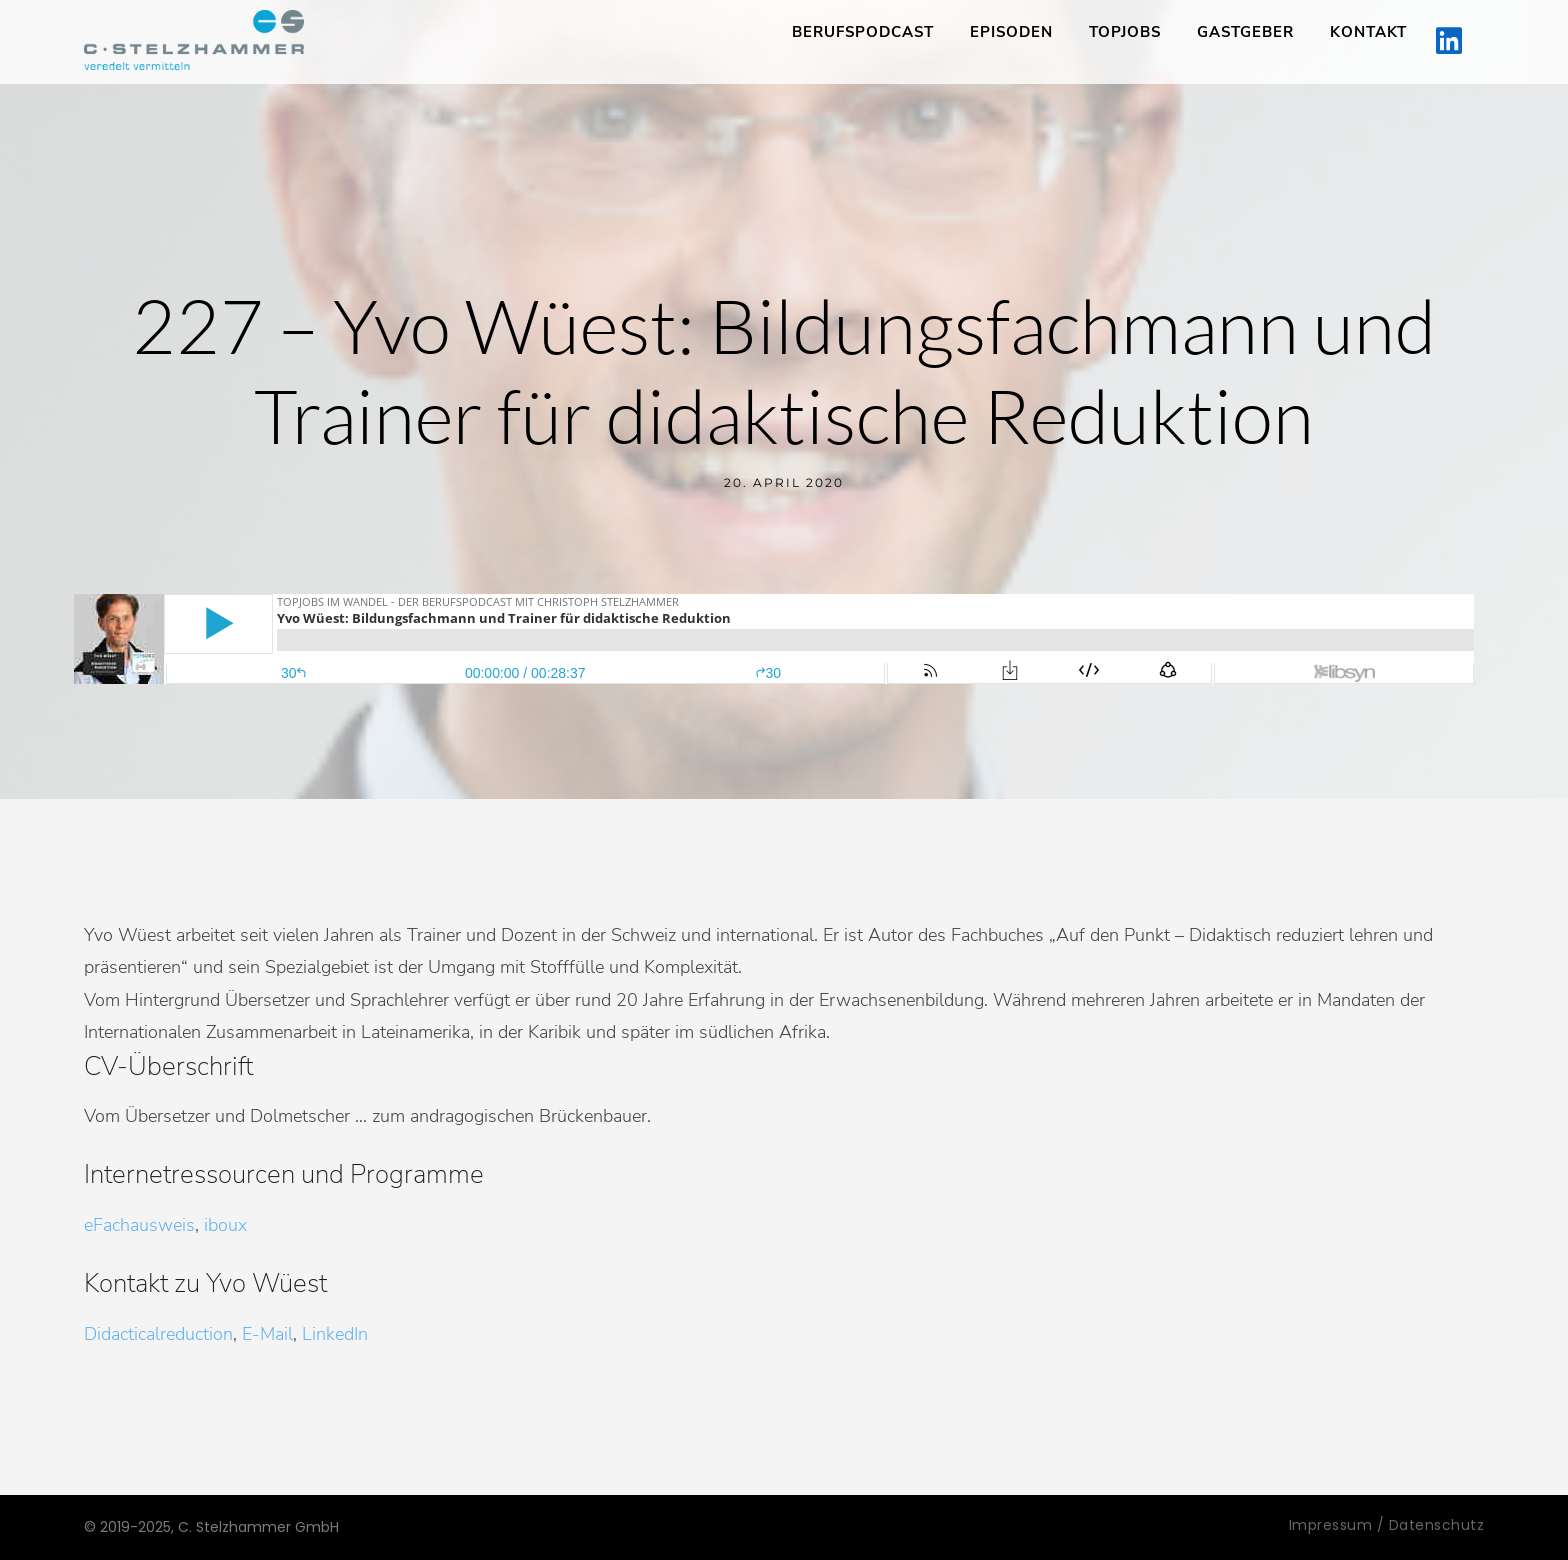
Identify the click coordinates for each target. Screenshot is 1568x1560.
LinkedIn (335, 1334)
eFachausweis (139, 1225)
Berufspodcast (863, 32)
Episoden (1011, 32)
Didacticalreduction (158, 1334)
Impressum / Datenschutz (1387, 1525)
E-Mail (267, 1334)
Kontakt (1368, 32)
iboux (225, 1225)
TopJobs (1125, 32)
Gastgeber (1245, 32)
